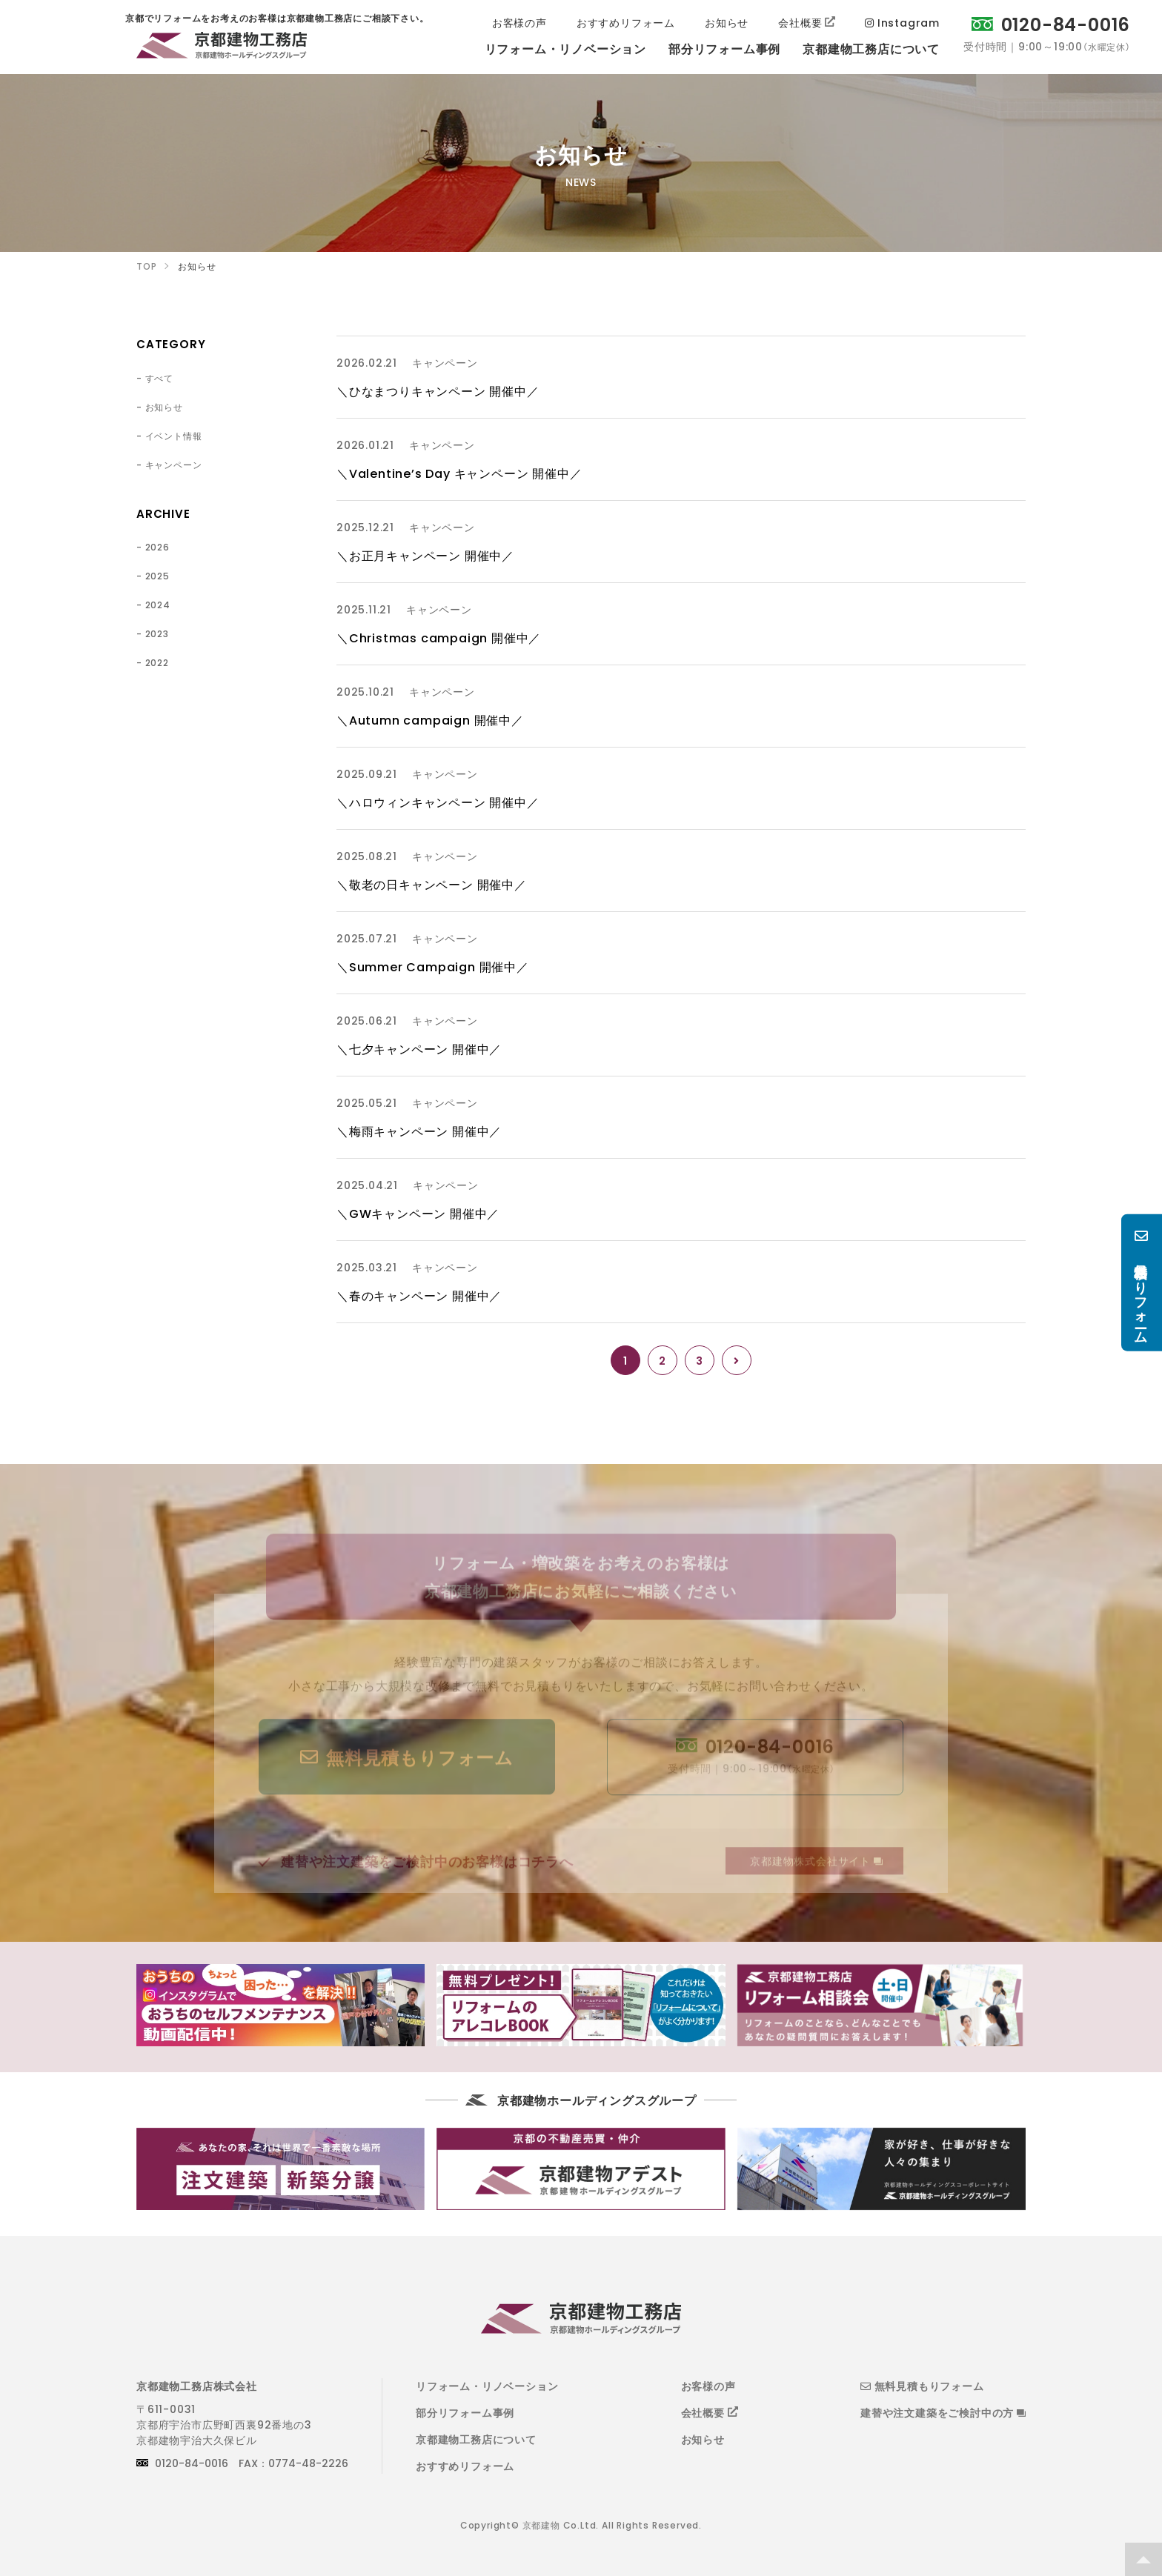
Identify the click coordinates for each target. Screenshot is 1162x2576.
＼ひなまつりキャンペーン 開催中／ (438, 390)
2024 (157, 604)
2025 (157, 575)
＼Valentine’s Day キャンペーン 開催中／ (459, 473)
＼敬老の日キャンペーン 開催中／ (431, 884)
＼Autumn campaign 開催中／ (430, 719)
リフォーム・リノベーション (487, 2385)
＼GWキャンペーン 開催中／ (417, 1213)
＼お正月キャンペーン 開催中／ (425, 555)
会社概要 (703, 2412)
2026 (157, 546)
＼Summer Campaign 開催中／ (432, 966)
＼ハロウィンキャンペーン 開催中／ (438, 802)
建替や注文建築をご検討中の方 (943, 2412)
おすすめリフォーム (465, 2465)
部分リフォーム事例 (465, 2412)
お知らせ (164, 406)
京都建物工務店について (476, 2439)
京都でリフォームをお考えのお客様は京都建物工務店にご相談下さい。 (221, 48)
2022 (157, 662)
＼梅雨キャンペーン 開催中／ (419, 1130)
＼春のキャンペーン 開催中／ (419, 1295)
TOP (1143, 2559)
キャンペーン (173, 464)
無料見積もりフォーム (922, 2385)
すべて (159, 378)
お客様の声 (708, 2385)
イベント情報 (173, 435)
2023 (157, 633)
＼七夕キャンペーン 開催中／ (419, 1048)
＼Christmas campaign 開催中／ (438, 637)
